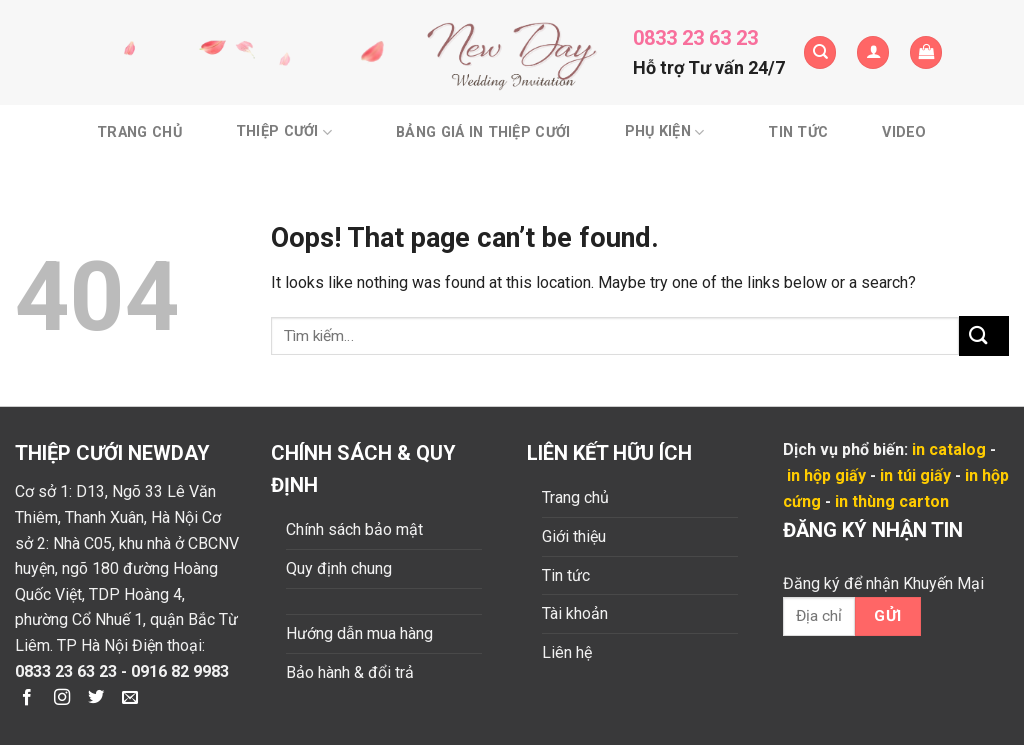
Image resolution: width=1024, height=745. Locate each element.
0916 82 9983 (180, 671)
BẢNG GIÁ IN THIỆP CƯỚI (483, 132)
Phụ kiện (665, 132)
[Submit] (984, 335)
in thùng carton (892, 501)
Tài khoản (575, 613)
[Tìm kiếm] (820, 52)
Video (904, 132)
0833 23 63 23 (695, 38)
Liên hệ (567, 652)
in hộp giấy (826, 475)
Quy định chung (339, 568)
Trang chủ (139, 132)
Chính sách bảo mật (354, 529)
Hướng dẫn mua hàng (359, 633)
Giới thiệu (574, 536)
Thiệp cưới (284, 132)
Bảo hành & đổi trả (350, 672)
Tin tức (798, 132)
